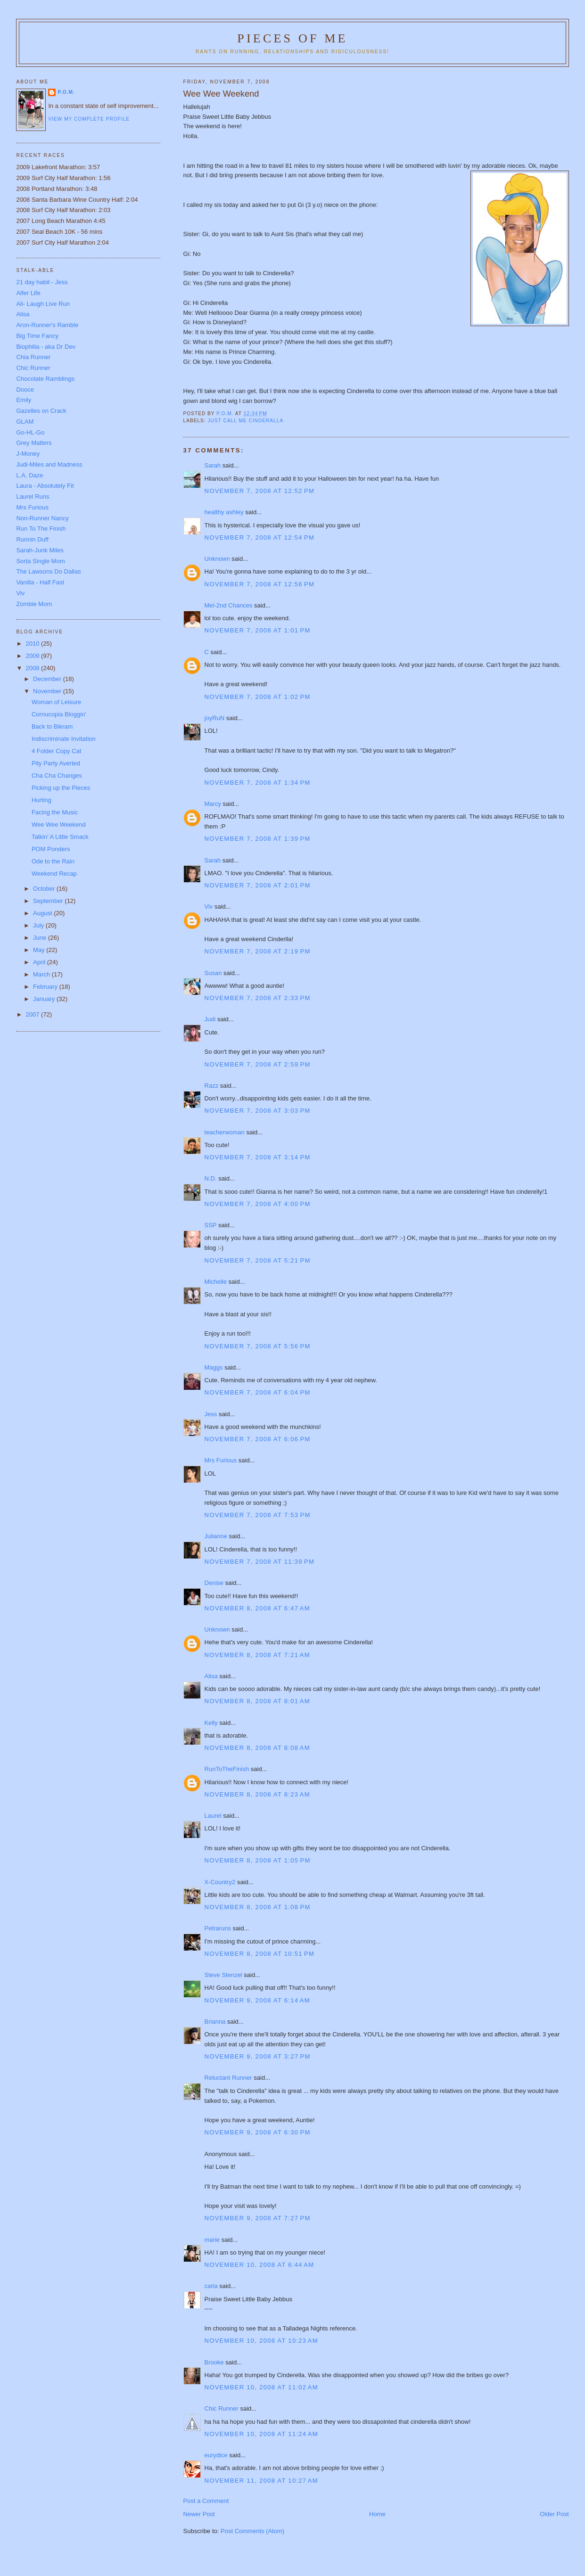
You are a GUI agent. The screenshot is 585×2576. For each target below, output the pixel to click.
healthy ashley (224, 512)
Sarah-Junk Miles (39, 550)
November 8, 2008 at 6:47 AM (257, 1608)
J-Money (28, 453)
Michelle (216, 1281)
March (42, 974)
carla (211, 2285)
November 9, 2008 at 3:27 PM (258, 2056)
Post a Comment (206, 2500)
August (43, 913)
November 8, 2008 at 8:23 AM (257, 1794)
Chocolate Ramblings (45, 378)
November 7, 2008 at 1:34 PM (258, 782)
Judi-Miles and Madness (49, 464)
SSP (211, 1225)
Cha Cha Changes (57, 775)
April (40, 962)
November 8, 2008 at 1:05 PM (258, 1860)
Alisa (211, 1676)
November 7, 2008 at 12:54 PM (260, 537)
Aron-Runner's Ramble (47, 324)
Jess (211, 1414)
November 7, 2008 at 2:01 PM (258, 885)
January (45, 998)
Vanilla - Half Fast (40, 582)
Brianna (215, 2021)
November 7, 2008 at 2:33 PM (258, 997)
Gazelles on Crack (41, 410)
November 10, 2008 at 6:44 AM (259, 2264)
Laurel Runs (32, 496)
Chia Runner (33, 357)
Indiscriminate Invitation (64, 738)
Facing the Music (55, 812)
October (45, 888)
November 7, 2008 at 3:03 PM (258, 1110)
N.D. (211, 1178)
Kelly (211, 1722)
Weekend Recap (54, 873)
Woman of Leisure (56, 702)
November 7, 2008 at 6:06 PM (258, 1439)
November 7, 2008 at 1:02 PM (258, 696)
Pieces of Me (292, 38)
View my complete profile (89, 119)
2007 (33, 1014)
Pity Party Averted (56, 763)
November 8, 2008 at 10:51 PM (260, 1953)
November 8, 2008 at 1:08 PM (258, 1907)
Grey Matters (33, 442)
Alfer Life (28, 292)
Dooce (25, 389)
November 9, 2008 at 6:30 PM (258, 2132)
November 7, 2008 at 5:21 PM (258, 1260)
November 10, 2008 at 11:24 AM (261, 2433)
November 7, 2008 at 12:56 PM (260, 584)
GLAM (24, 421)
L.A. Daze (29, 475)
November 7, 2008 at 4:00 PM (258, 1203)
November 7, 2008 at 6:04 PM (258, 1392)
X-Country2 (220, 1882)
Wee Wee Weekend (59, 824)
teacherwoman (225, 1132)
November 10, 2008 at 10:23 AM (261, 2340)
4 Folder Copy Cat (57, 751)
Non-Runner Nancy (42, 518)
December (48, 678)
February (46, 986)
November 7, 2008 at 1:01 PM (258, 630)
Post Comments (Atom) (252, 2531)
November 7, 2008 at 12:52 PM (260, 490)
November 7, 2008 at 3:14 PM (258, 1157)
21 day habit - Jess (41, 282)
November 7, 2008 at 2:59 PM (258, 1064)
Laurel (213, 1815)
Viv (209, 906)
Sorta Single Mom (40, 561)
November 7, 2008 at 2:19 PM (258, 951)
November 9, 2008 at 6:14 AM (257, 2000)
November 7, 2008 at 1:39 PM (258, 838)
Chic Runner (222, 2408)
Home (377, 2514)
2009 (33, 655)
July (39, 925)
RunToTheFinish (227, 1768)
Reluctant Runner (228, 2077)
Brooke (214, 2362)
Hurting (41, 800)
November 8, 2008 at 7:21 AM (257, 1654)
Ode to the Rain (53, 861)
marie (212, 2239)
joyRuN (215, 718)
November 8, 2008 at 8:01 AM (257, 1701)
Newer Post (199, 2514)
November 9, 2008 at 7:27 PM (258, 2218)
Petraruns (218, 1928)
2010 (33, 643)
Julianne (216, 1536)
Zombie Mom (34, 603)
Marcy (213, 803)
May (39, 949)
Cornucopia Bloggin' (59, 714)
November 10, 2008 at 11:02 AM (261, 2387)
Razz (212, 1085)
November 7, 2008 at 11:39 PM (260, 1561)
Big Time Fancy (37, 335)
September (49, 900)
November (48, 691)
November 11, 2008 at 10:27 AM (261, 2480)
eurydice (216, 2455)
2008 (33, 668)
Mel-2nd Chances (229, 605)
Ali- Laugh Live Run (42, 303)
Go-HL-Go (30, 432)
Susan (213, 972)
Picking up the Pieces (61, 787)
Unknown (217, 558)
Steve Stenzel (223, 1974)
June (40, 937)
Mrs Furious (221, 1460)
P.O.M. (66, 92)
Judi (210, 1019)
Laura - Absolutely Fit (45, 485)
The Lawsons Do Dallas (48, 571)
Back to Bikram (52, 726)
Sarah (213, 465)
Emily (23, 399)
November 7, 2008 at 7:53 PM (258, 1514)
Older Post (554, 2514)
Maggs (214, 1367)
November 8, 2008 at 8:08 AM (257, 1747)
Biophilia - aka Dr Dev (45, 346)
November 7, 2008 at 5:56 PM (258, 1346)
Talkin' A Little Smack (60, 836)
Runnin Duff (32, 539)
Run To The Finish (41, 528)
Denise (214, 1582)
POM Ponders (51, 849)
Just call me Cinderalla (246, 420)
